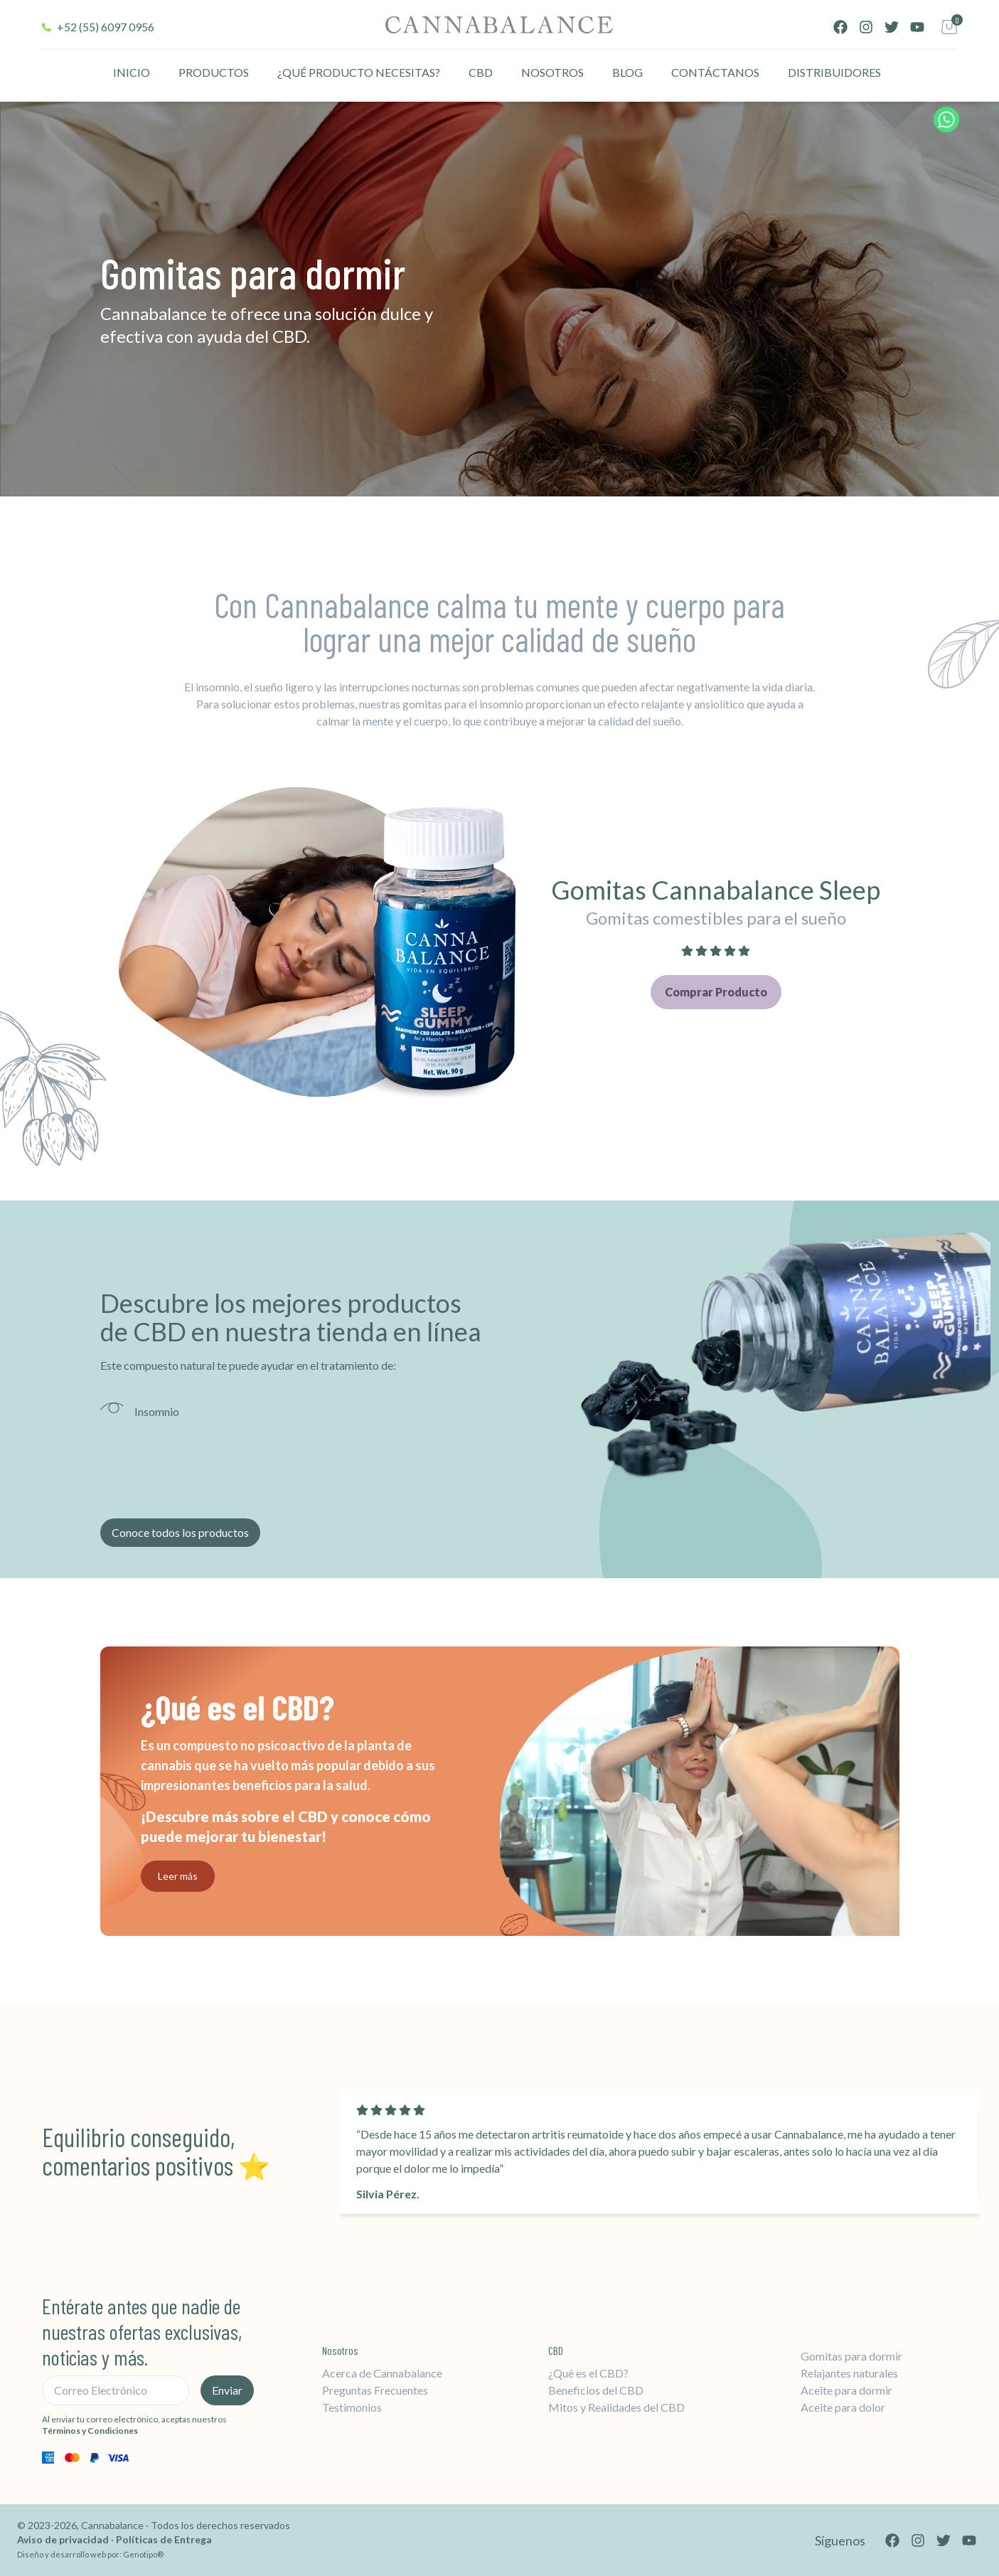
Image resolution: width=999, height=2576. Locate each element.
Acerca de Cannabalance (382, 2373)
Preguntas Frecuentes (375, 2390)
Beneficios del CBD (595, 2390)
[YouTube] (917, 27)
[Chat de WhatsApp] (946, 119)
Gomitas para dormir (851, 2356)
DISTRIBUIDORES (834, 72)
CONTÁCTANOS (715, 72)
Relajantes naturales (849, 2373)
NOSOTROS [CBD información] (552, 72)
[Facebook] (840, 27)
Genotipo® (143, 2554)
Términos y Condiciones (90, 2430)
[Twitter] (891, 27)
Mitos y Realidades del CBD (616, 2407)
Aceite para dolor (843, 2407)
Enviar (227, 2390)
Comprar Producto (716, 992)
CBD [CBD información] (481, 72)
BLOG (627, 72)
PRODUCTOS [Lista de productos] (213, 72)
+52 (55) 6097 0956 (105, 26)
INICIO (131, 72)
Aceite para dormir (846, 2390)
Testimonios (352, 2407)
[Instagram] (866, 27)
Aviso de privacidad (64, 2539)
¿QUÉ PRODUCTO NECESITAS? (358, 72)
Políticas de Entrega (164, 2539)
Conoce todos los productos (180, 1532)
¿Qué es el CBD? (588, 2373)
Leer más (178, 1876)
